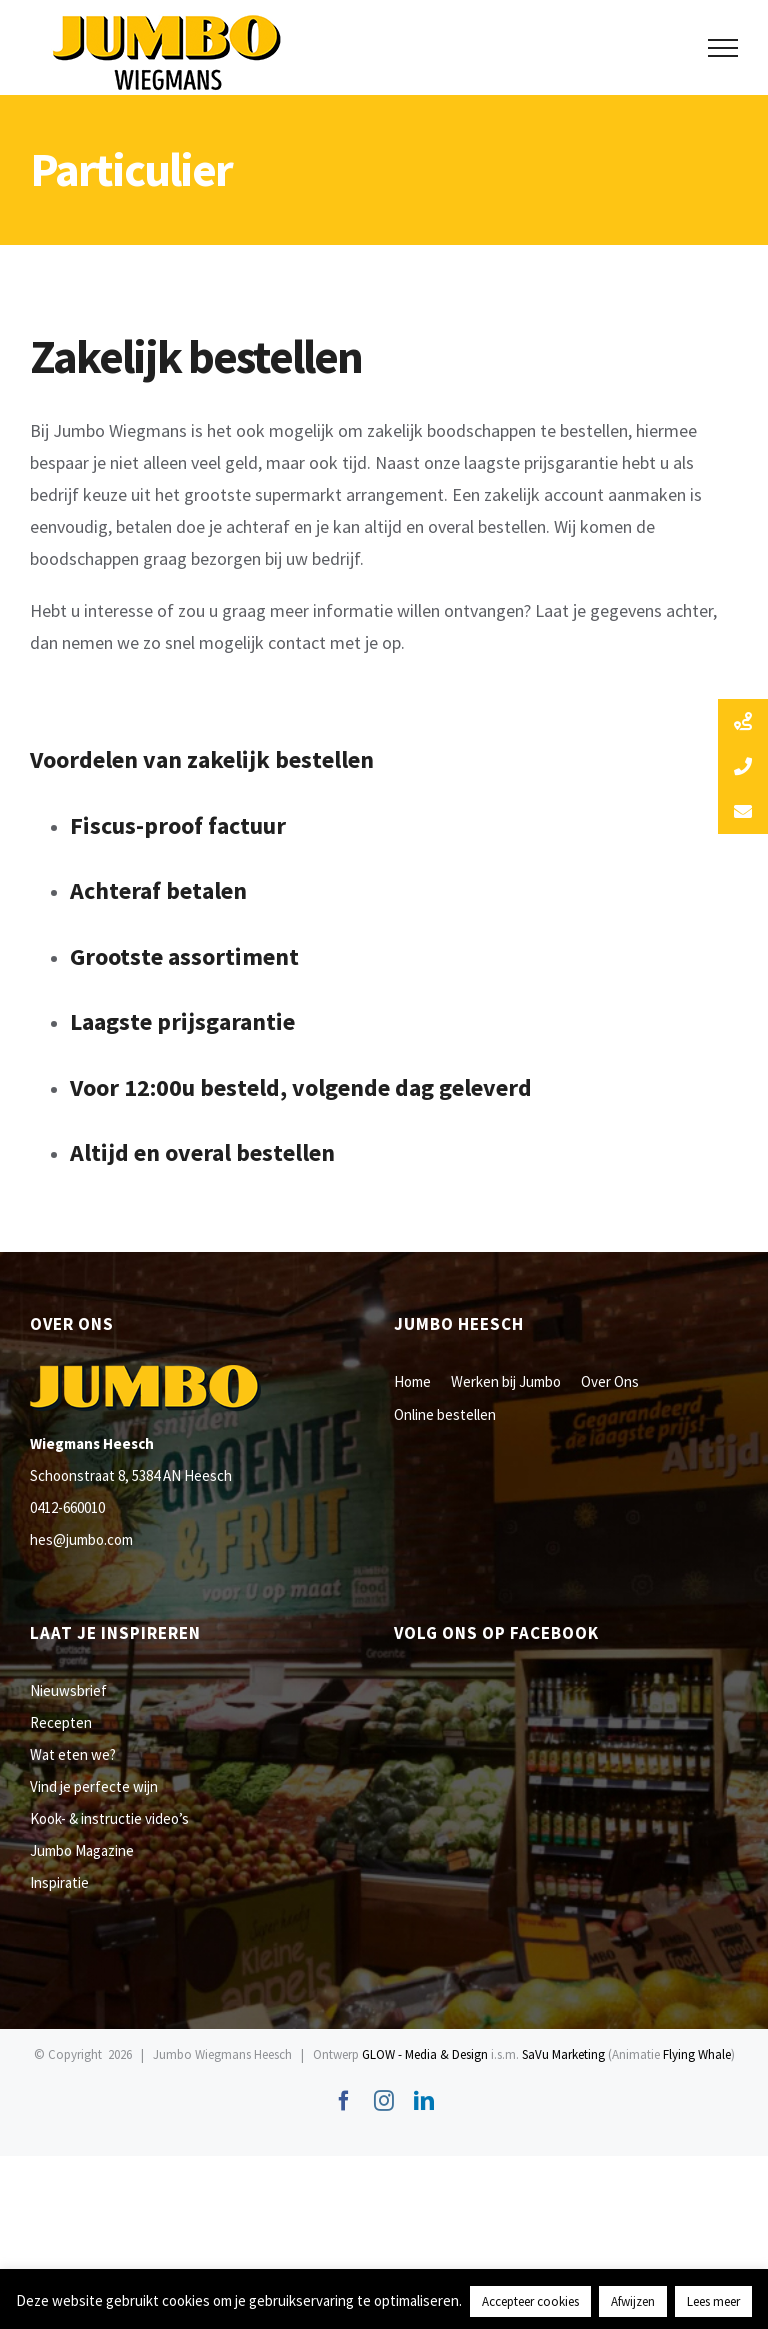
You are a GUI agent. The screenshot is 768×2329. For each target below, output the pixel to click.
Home (412, 1381)
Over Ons (610, 1381)
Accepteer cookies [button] (530, 2301)
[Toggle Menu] (723, 48)
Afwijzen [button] (633, 2301)
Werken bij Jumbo (506, 1381)
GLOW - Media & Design (425, 2054)
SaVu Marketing (563, 2054)
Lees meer (713, 2301)
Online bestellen (445, 1414)
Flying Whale (697, 2054)
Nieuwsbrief (68, 1690)
